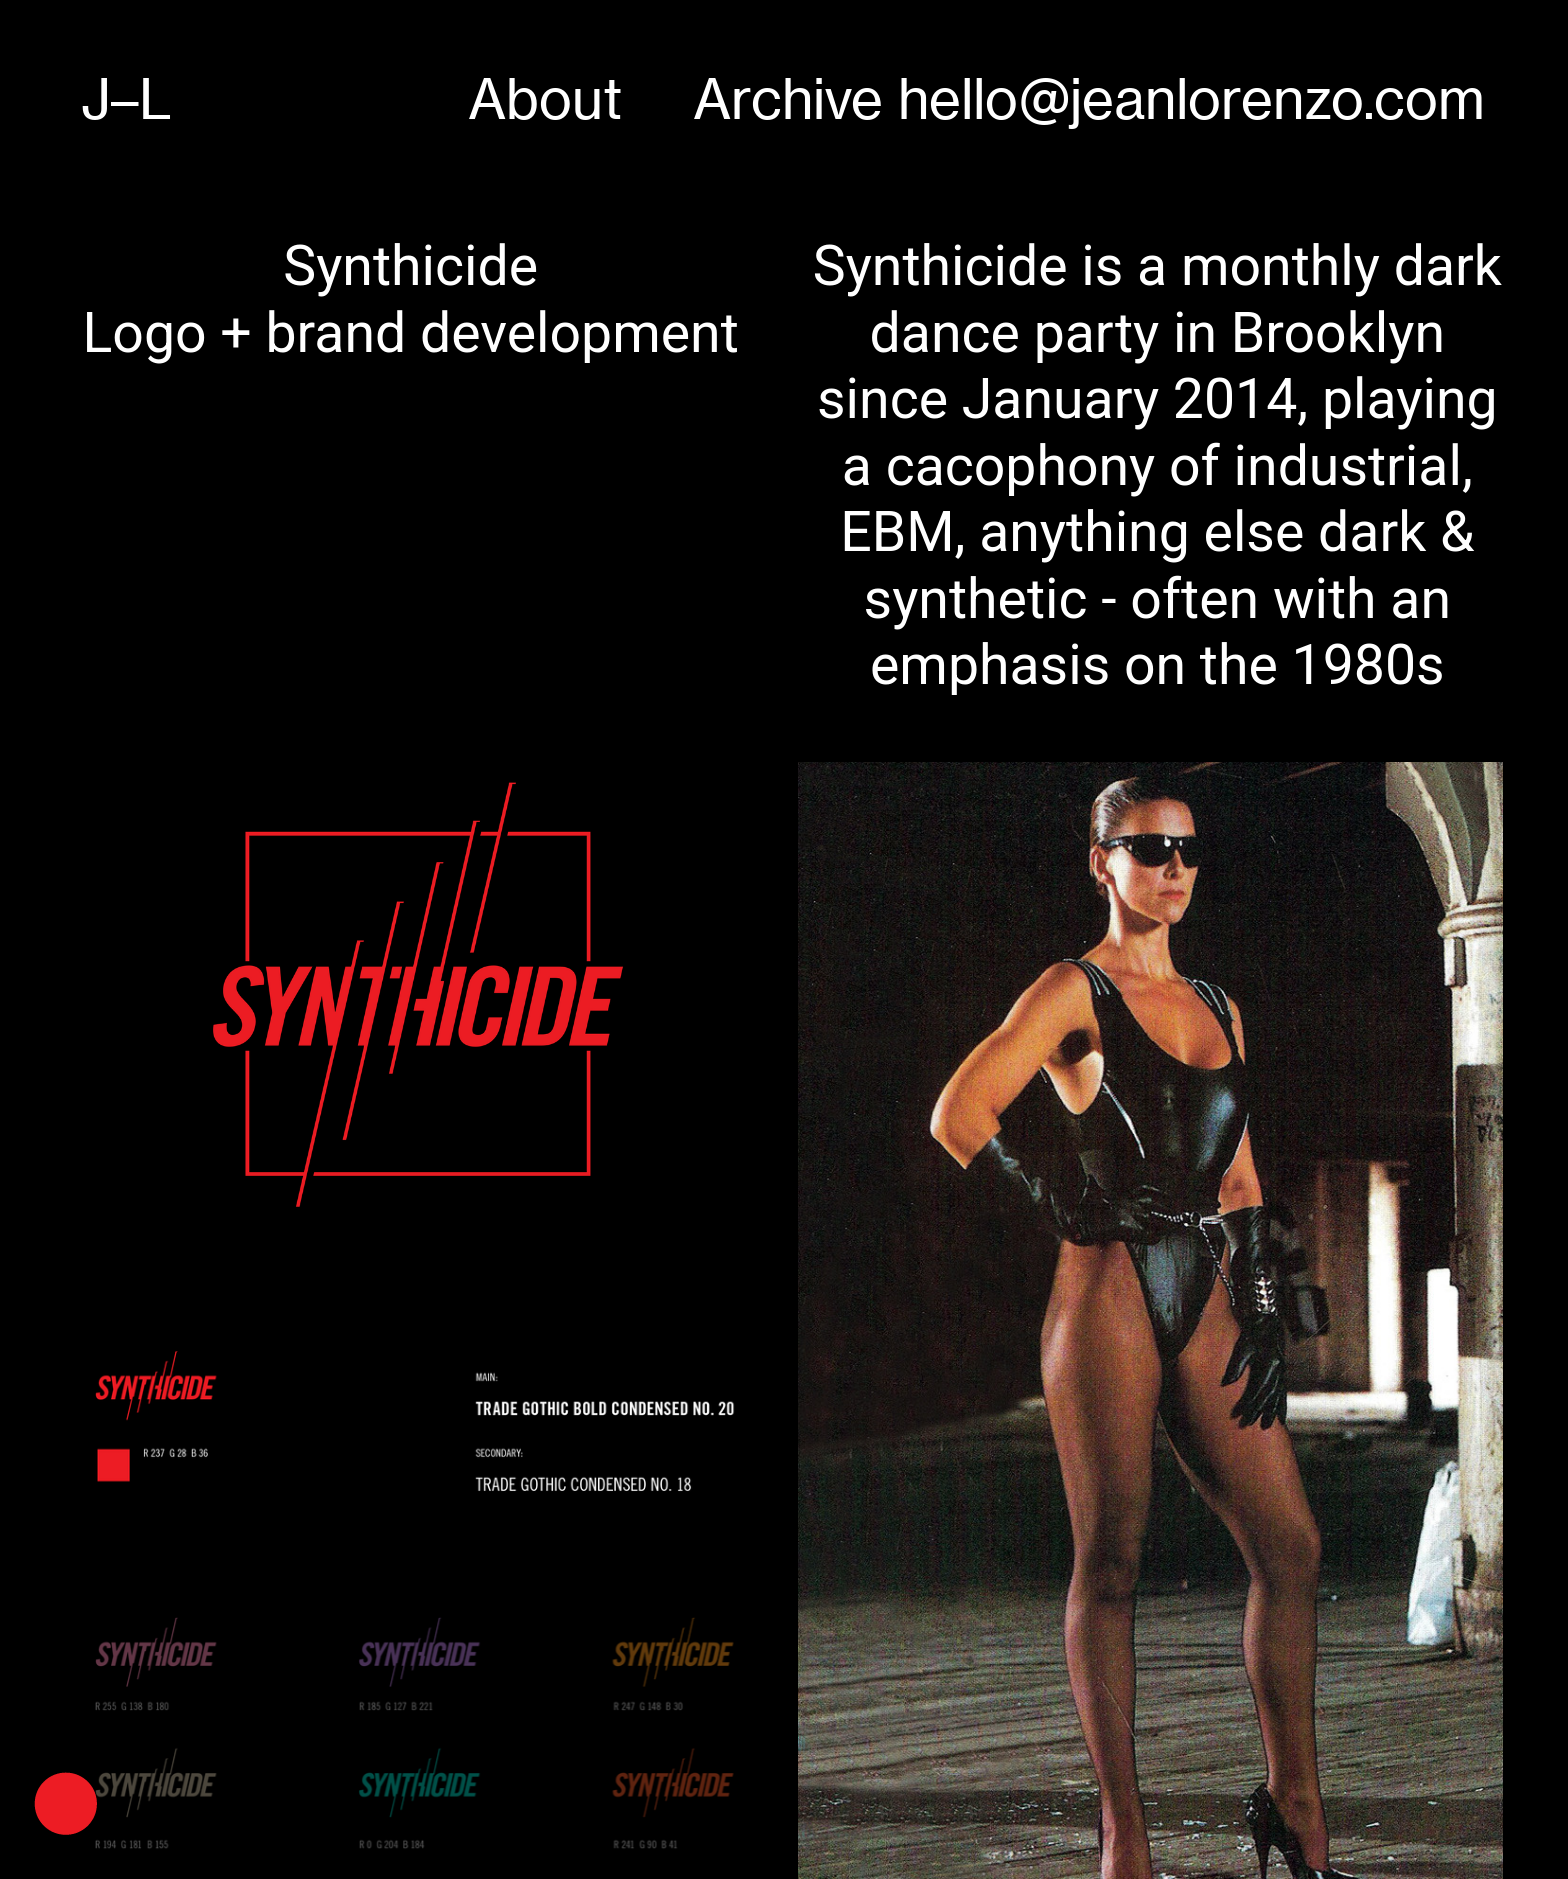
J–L (126, 99)
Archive (788, 99)
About (545, 99)
